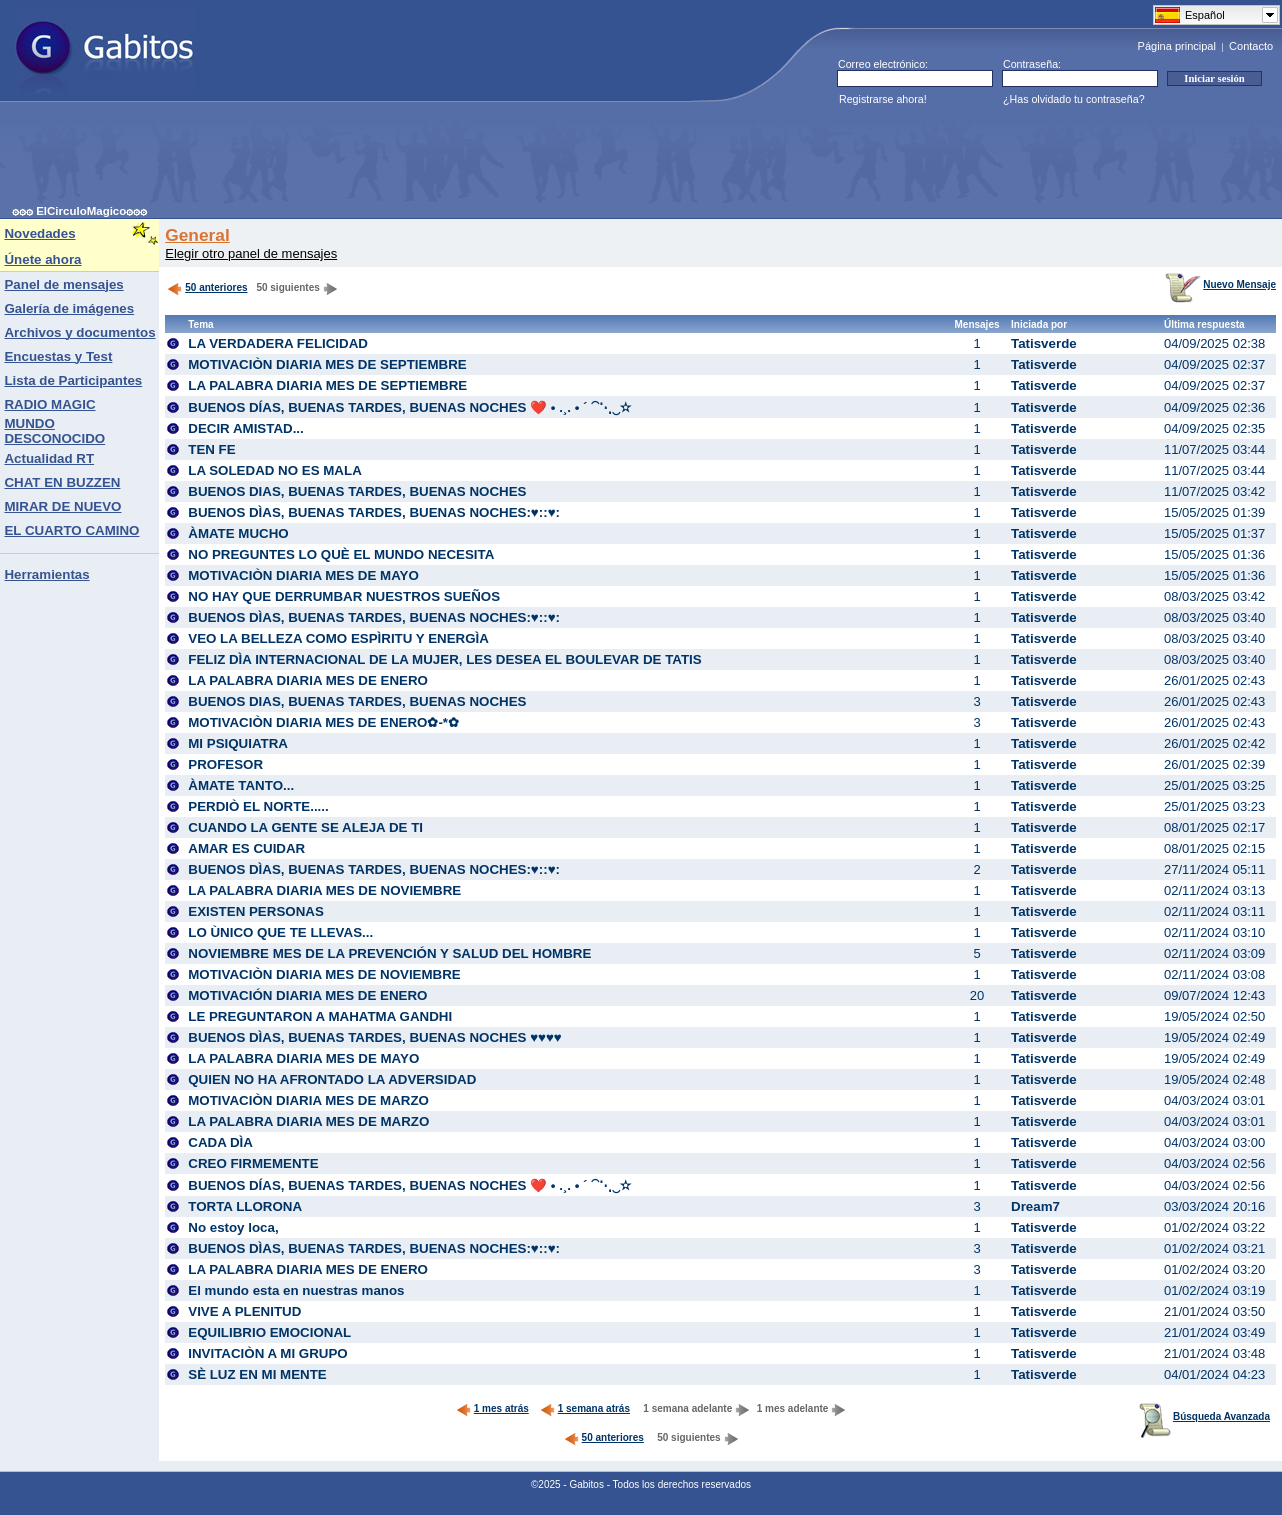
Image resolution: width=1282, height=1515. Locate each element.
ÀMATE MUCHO (238, 533)
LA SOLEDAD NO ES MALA (275, 470)
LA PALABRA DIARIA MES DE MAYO (303, 1058)
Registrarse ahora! (883, 99)
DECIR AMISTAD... (246, 428)
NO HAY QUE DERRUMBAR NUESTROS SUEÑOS (344, 596)
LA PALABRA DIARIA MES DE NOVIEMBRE (324, 890)
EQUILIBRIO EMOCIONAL (269, 1332)
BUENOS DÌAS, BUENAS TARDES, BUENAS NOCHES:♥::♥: (374, 512)
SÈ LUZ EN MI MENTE (257, 1374)
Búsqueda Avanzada (1204, 1416)
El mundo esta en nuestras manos (296, 1290)
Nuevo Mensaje (1220, 284)
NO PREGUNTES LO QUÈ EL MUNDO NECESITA (341, 554)
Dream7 (1035, 1206)
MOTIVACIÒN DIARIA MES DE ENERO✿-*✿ (323, 722)
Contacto (1251, 46)
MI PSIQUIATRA (238, 743)
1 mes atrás (492, 1408)
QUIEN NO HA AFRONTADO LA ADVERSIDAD (332, 1079)
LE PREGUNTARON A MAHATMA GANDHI (320, 1016)
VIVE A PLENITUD (244, 1311)
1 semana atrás (585, 1408)
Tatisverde (1044, 343)
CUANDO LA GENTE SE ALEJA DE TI (305, 827)
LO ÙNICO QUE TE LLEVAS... (280, 932)
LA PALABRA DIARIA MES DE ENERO (308, 680)
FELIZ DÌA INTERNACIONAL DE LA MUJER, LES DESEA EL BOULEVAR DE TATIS (444, 659)
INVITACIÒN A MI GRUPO (267, 1353)
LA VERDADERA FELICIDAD (278, 343)
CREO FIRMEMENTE (253, 1163)
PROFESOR (225, 764)
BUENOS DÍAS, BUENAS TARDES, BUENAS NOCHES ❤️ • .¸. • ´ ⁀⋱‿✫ (409, 407)
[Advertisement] (376, 159)
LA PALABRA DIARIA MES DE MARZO (308, 1121)
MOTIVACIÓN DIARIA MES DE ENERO (307, 995)
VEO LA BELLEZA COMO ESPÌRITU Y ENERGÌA (338, 638)
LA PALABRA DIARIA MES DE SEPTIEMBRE (327, 385)
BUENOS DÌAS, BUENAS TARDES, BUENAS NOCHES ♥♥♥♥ (375, 1037)
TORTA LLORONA (245, 1206)
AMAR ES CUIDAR (246, 848)
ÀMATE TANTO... (241, 785)
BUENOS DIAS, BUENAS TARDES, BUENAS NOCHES (357, 491)
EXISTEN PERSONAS (256, 911)
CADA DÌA (220, 1142)
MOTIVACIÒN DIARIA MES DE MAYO (303, 575)
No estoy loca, (233, 1227)
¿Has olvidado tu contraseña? (1074, 99)
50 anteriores (207, 287)
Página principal (1177, 46)
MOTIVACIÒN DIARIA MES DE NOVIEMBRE (324, 974)
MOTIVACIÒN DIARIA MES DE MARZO (308, 1100)
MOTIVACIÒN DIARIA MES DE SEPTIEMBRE (327, 364)
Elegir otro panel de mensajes (251, 253)
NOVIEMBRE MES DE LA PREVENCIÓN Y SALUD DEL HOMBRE (389, 953)
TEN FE (211, 449)
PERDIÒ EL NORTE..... (258, 806)
